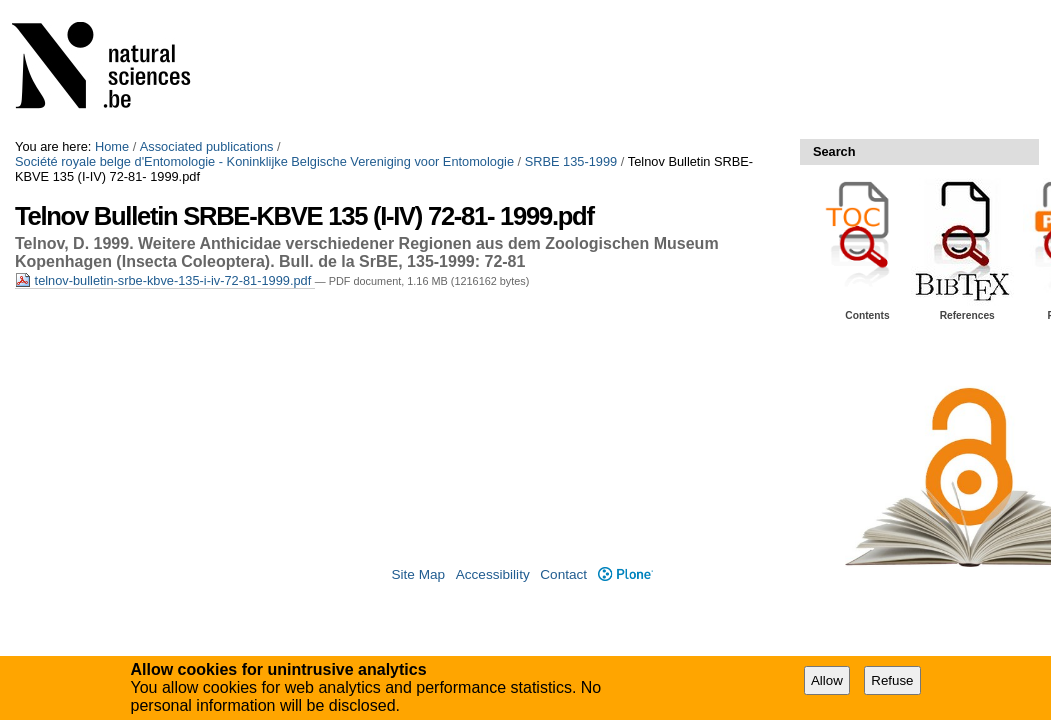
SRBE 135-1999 (571, 161)
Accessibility (493, 574)
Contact (563, 574)
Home (112, 146)
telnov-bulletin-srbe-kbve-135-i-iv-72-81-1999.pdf (165, 280)
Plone (625, 574)
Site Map (418, 574)
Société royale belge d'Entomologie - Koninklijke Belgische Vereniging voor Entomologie (264, 161)
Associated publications (207, 146)
